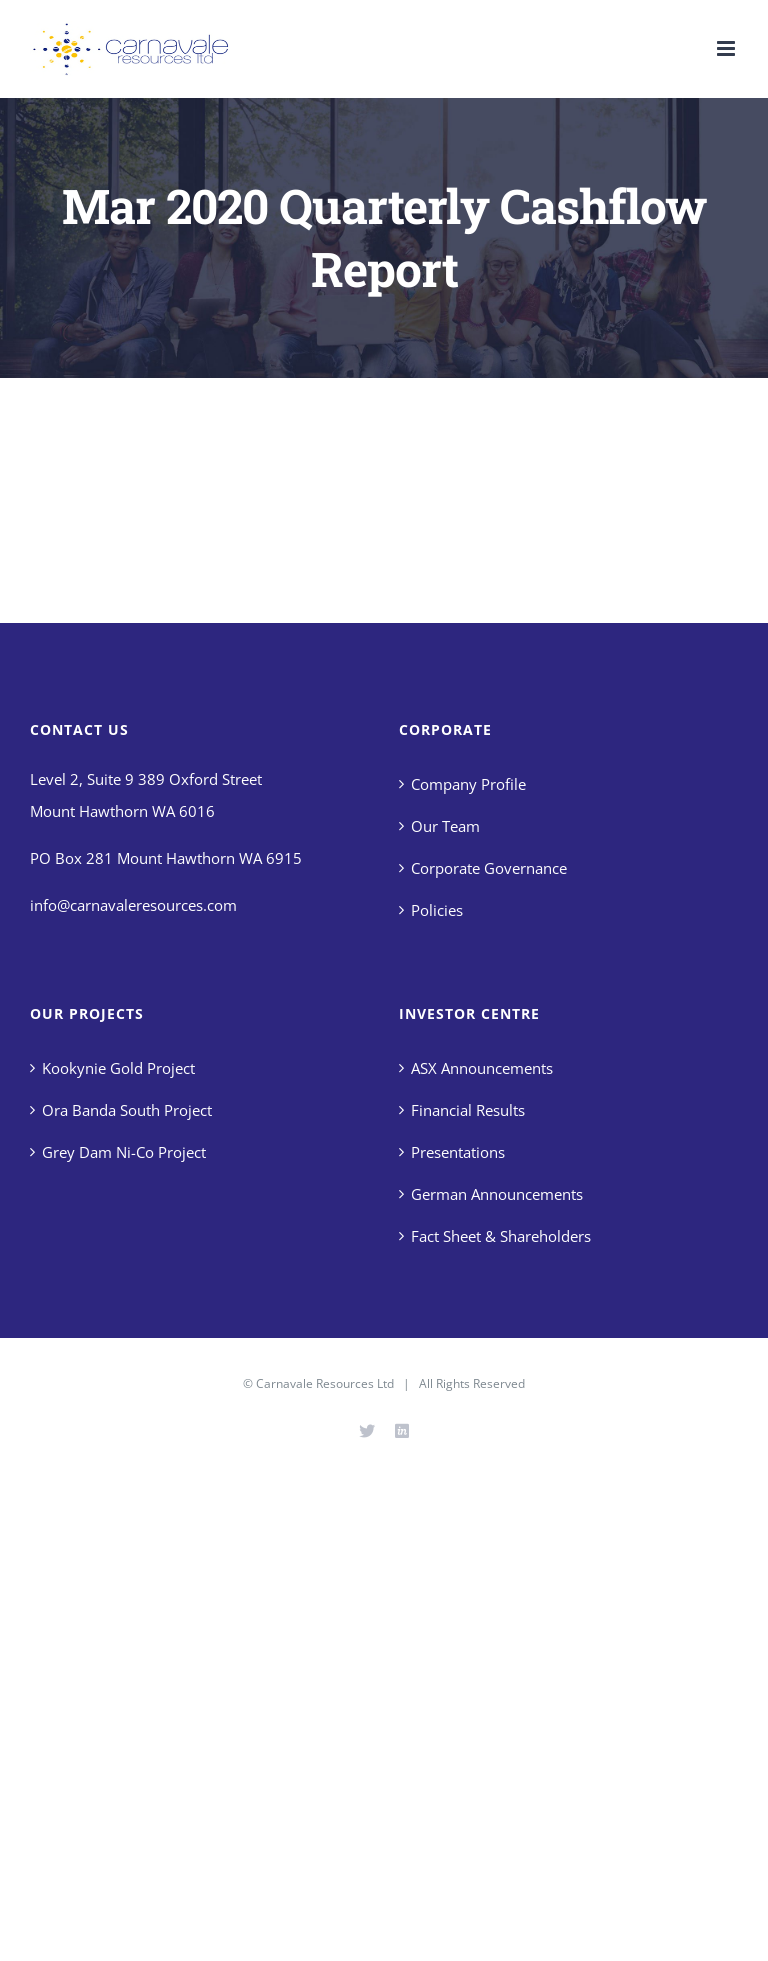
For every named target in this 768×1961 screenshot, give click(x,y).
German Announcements (497, 1194)
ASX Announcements (482, 1068)
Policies (437, 910)
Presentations (458, 1152)
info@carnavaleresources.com (133, 905)
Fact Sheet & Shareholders (501, 1236)
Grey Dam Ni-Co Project (124, 1152)
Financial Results (468, 1110)
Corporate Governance (489, 868)
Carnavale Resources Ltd (325, 1383)
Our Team (445, 826)
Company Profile (468, 784)
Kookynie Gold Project (118, 1068)
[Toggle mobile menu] (727, 48)
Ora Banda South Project (127, 1110)
